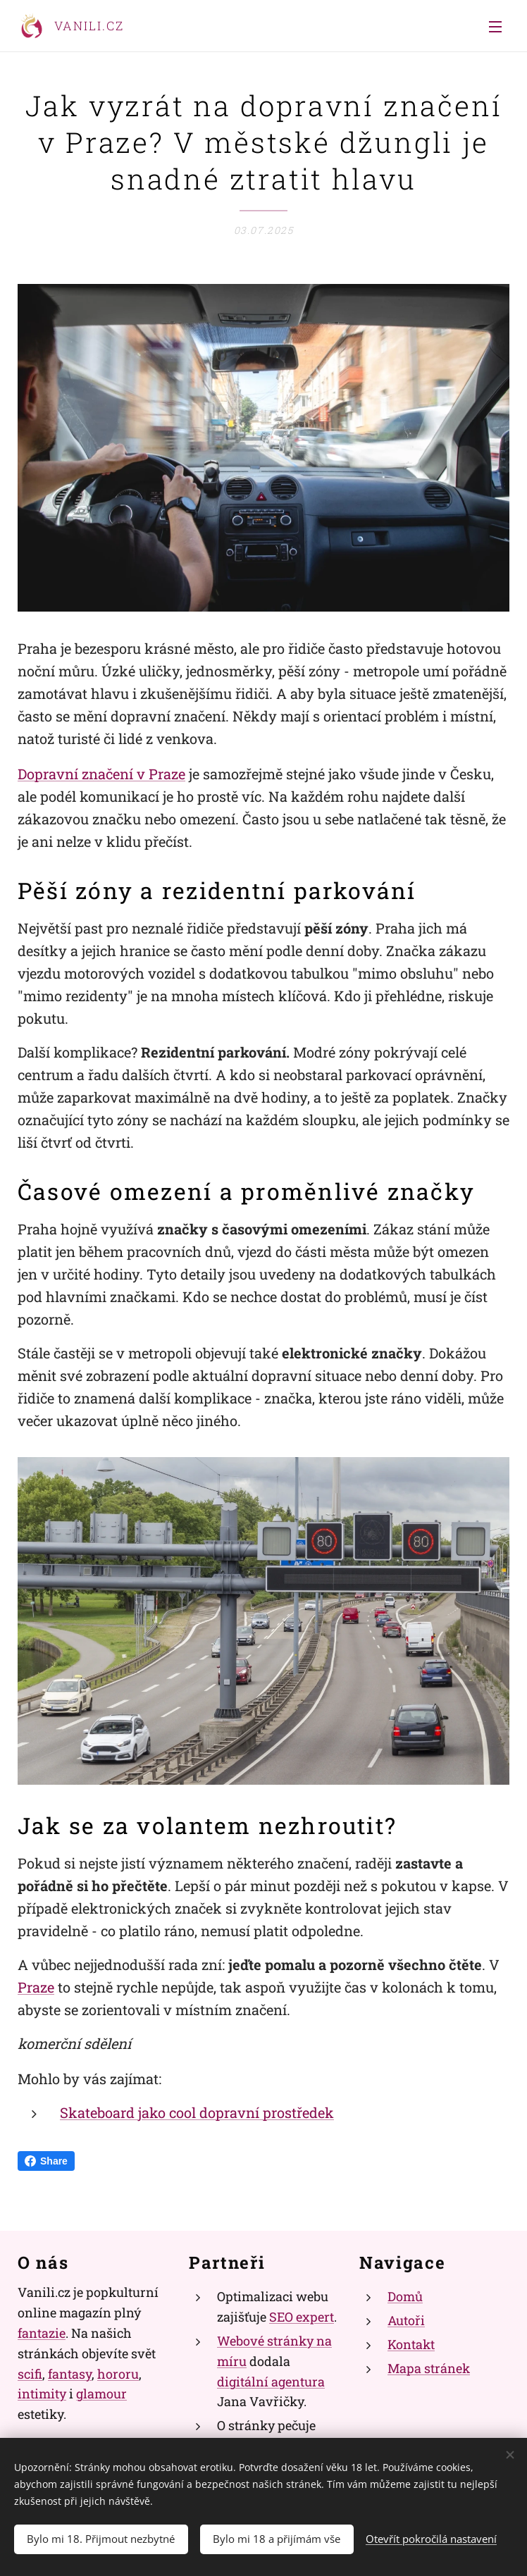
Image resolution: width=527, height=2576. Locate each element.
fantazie (42, 2332)
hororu (118, 2373)
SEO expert (301, 2317)
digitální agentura (271, 2381)
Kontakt (411, 2344)
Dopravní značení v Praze (101, 773)
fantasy (70, 2373)
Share (46, 2161)
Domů (405, 2297)
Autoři (406, 2320)
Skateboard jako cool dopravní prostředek (197, 2112)
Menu (495, 26)
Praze (36, 1987)
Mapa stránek (429, 2368)
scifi (30, 2373)
